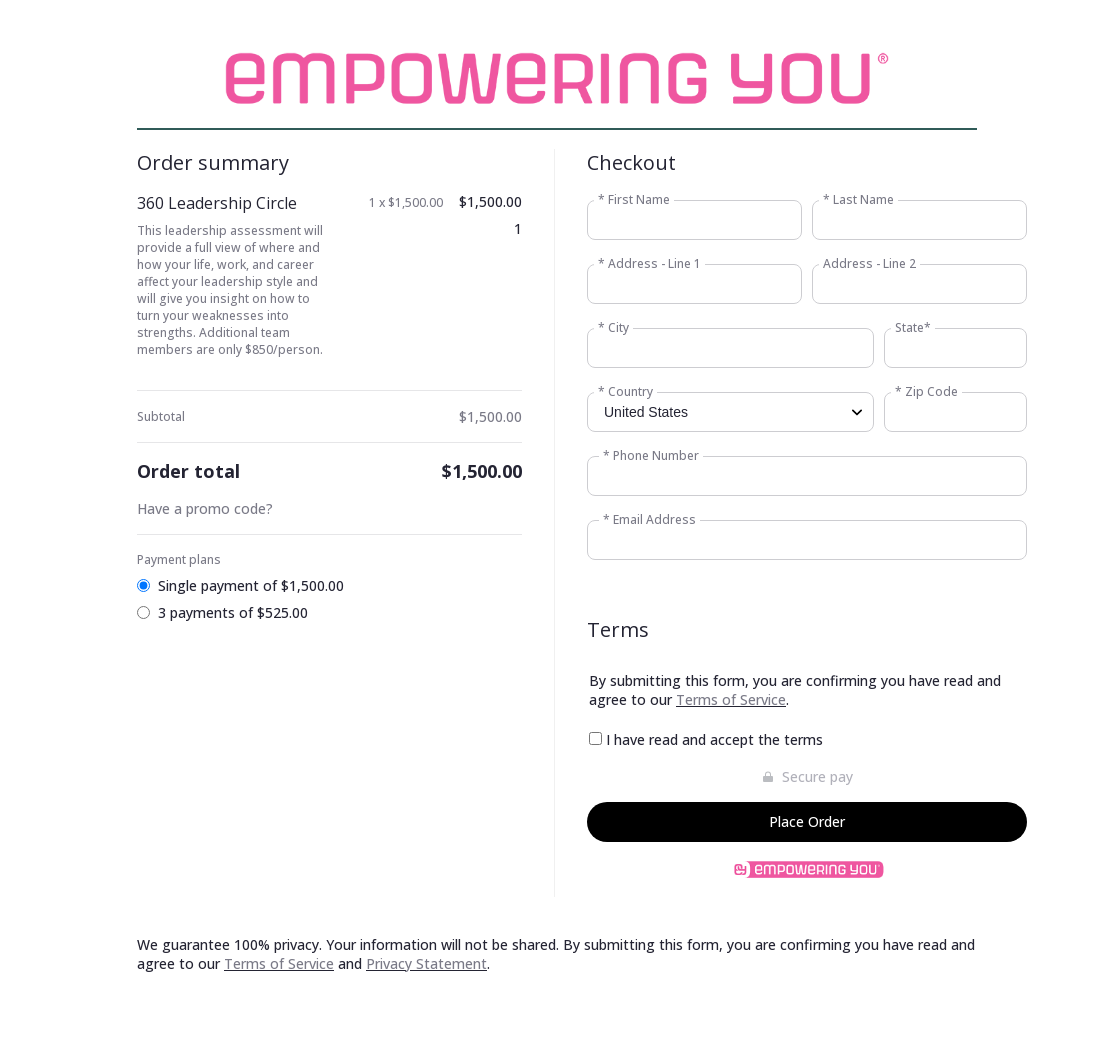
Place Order (807, 821)
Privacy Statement (426, 963)
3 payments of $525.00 (233, 612)
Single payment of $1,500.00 (251, 585)
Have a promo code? (205, 508)
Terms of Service (731, 699)
